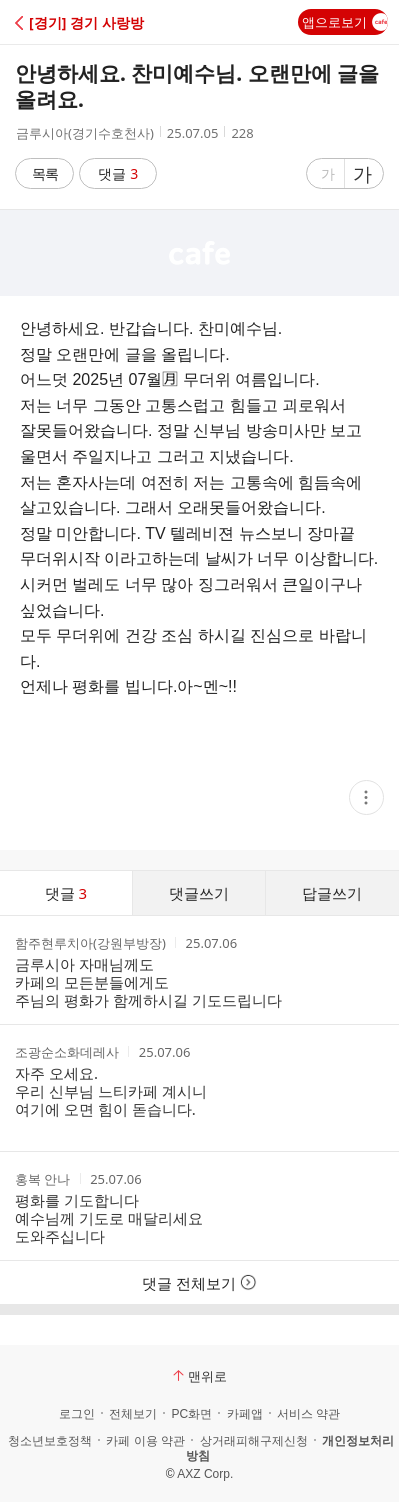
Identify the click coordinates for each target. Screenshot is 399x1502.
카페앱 (245, 1414)
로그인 (77, 1414)
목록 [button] (45, 173)
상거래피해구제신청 (254, 1441)
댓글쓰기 (199, 893)
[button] (102, 22)
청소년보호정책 (50, 1441)
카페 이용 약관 (145, 1441)
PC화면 (191, 1414)
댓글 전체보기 (199, 1283)
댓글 (118, 173)
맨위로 (200, 1376)
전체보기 (133, 1414)
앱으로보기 (345, 22)
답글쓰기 (332, 893)
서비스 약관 (308, 1414)
